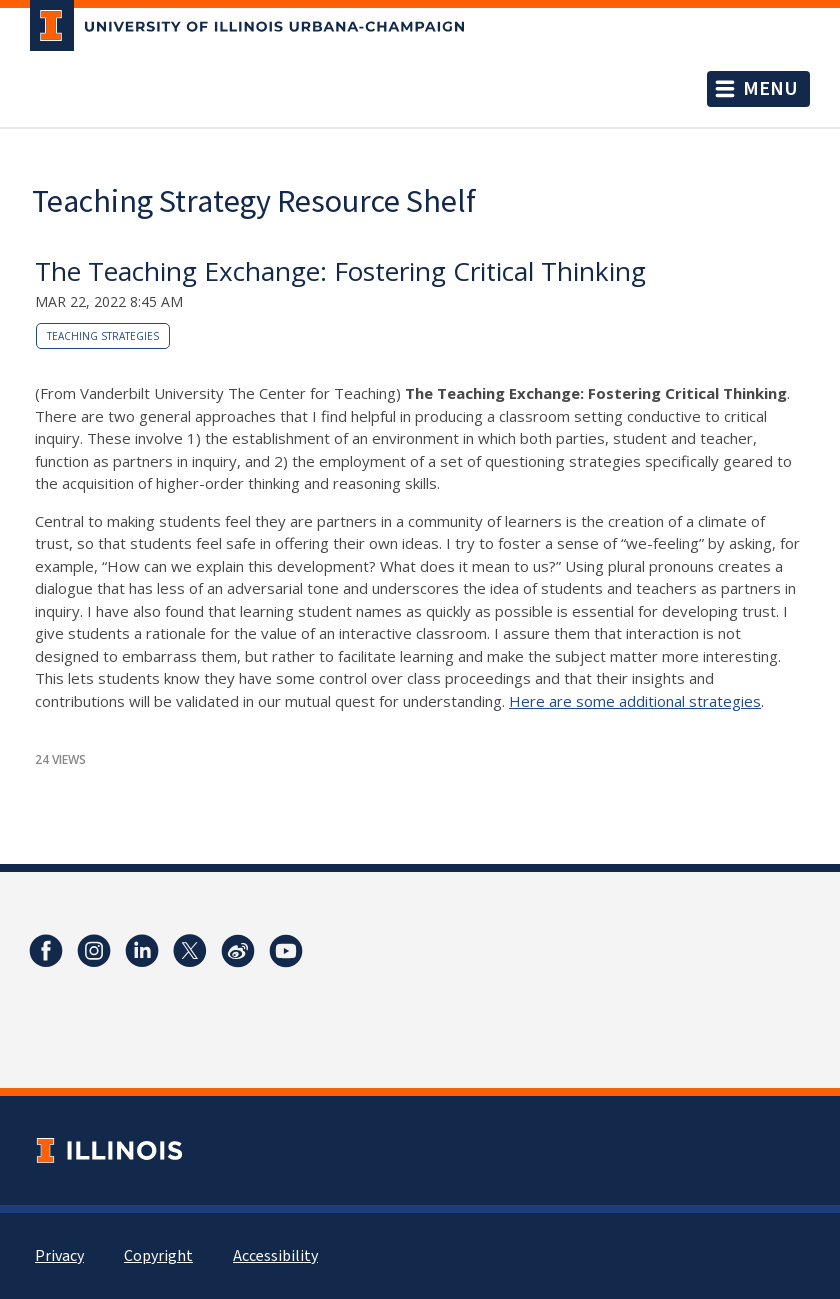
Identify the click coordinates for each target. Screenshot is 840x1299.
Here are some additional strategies (635, 701)
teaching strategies (103, 336)
